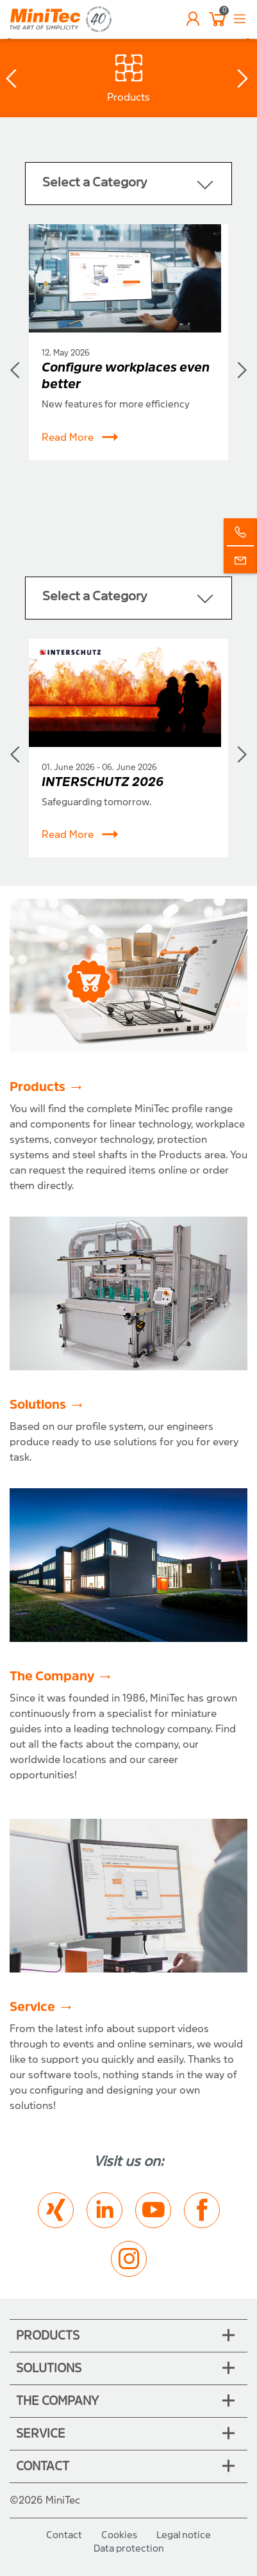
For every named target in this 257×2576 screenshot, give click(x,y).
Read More (80, 437)
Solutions (38, 1404)
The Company (52, 1676)
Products (37, 1087)
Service (32, 2007)
